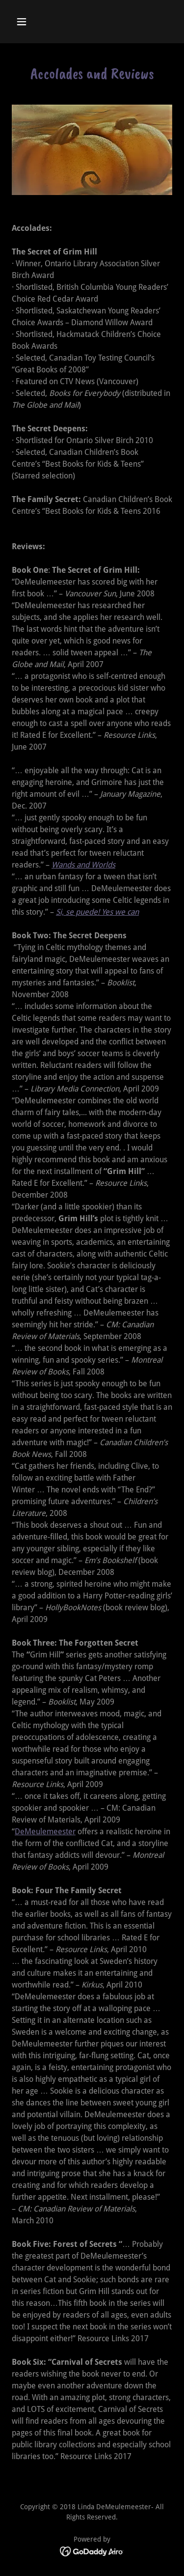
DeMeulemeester (45, 1831)
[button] (30, 21)
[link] (92, 2551)
